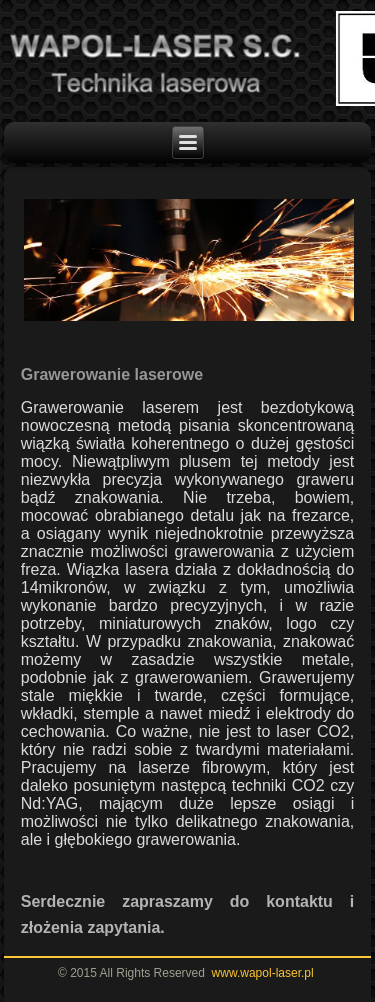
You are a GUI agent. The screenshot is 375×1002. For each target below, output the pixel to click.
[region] (188, 260)
